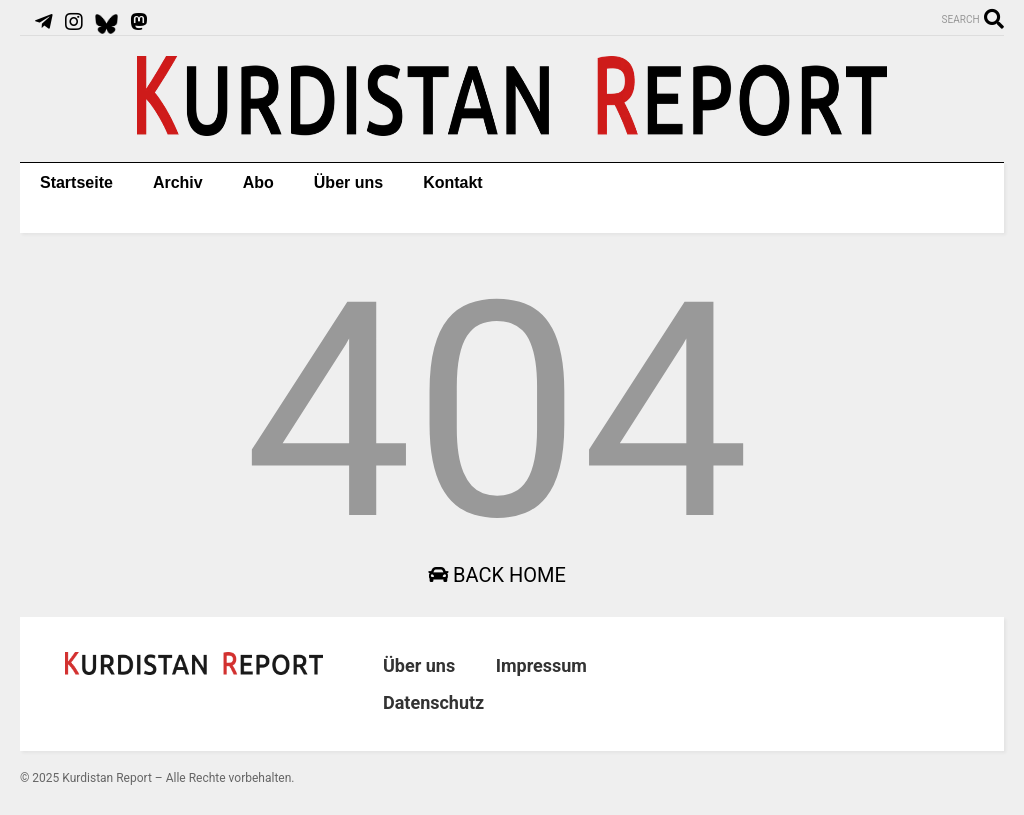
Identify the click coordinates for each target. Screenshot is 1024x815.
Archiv (178, 182)
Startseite (76, 182)
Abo (258, 182)
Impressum (541, 665)
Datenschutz (433, 702)
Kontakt (453, 182)
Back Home (497, 575)
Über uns (348, 182)
